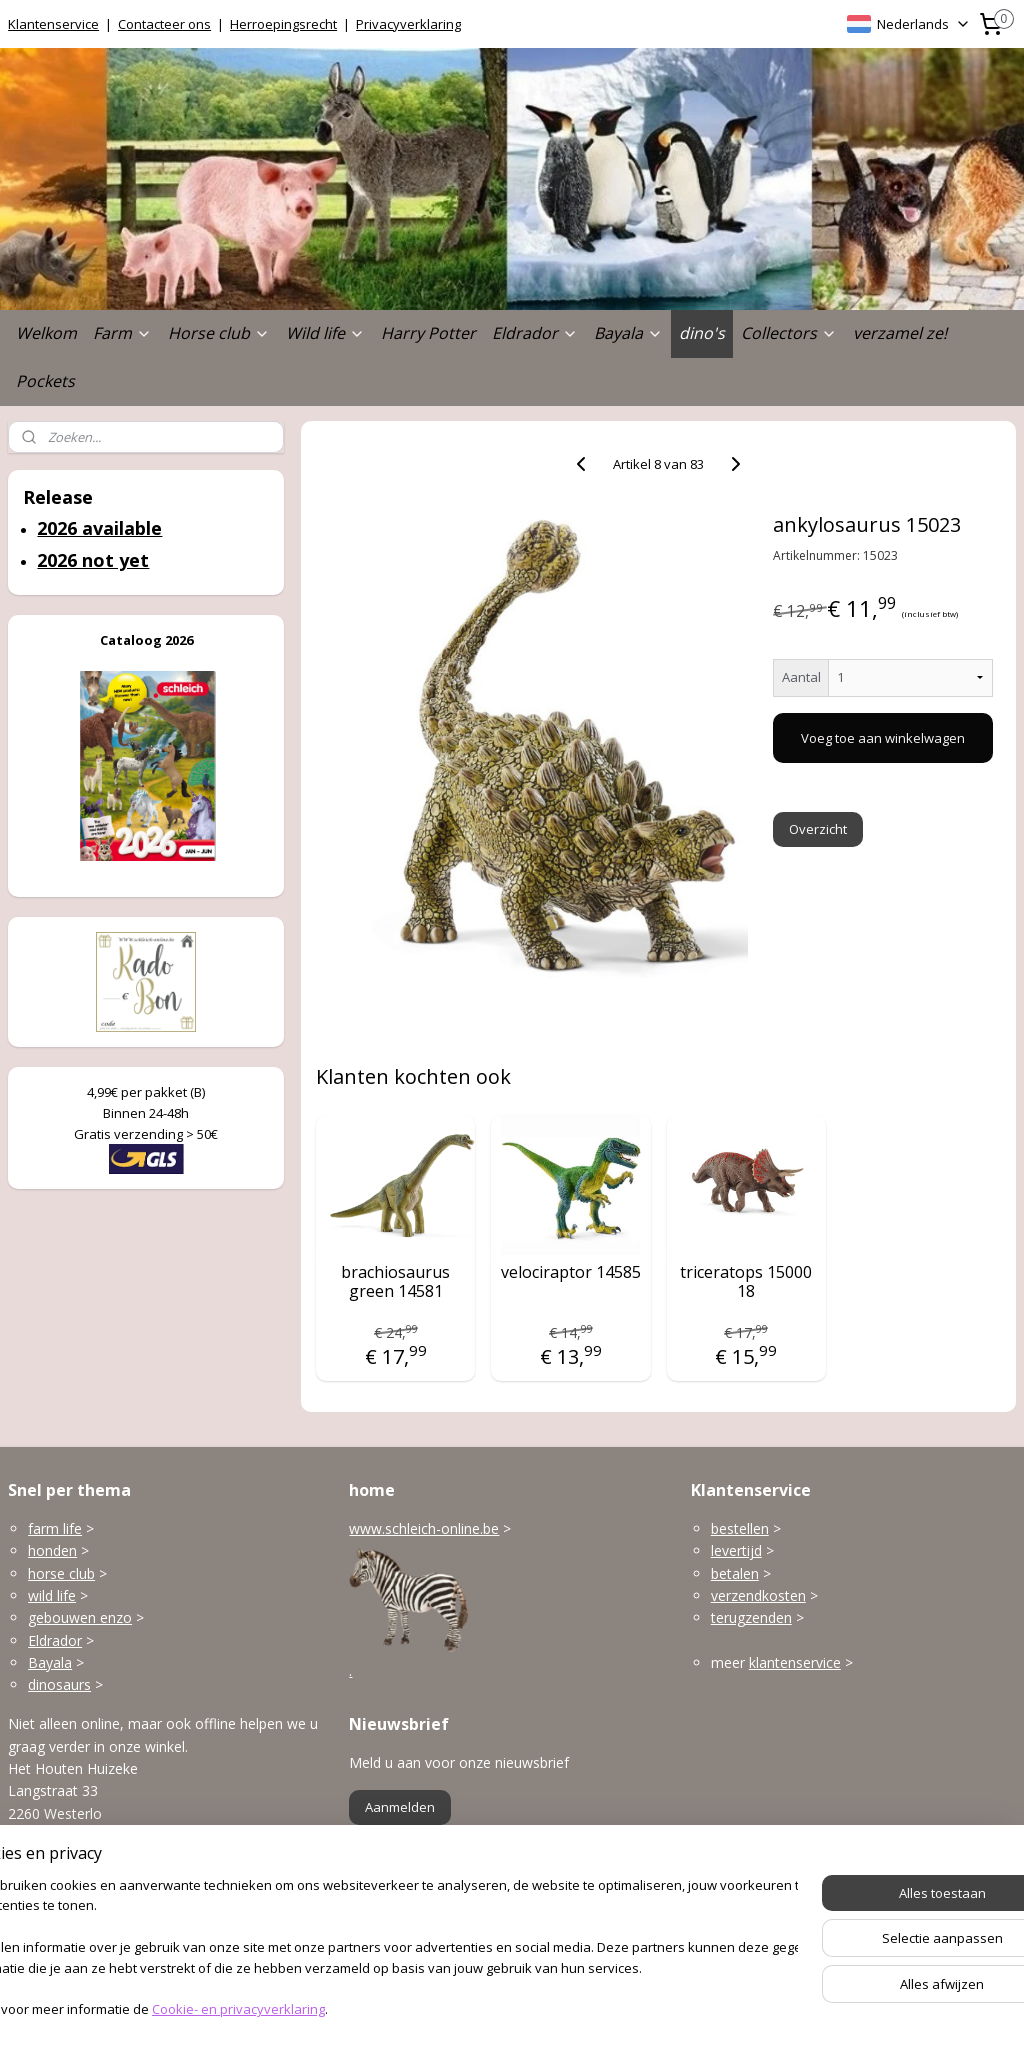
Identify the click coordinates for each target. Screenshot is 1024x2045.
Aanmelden (400, 1807)
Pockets (45, 381)
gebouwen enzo (80, 1617)
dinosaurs (59, 1684)
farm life (55, 1528)
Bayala (628, 333)
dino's (702, 333)
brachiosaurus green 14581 (395, 1282)
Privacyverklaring (408, 24)
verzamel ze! (900, 333)
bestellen (740, 1528)
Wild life (325, 333)
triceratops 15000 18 (746, 1282)
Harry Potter (428, 333)
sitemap (440, 2008)
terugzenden (751, 1617)
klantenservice (795, 1662)
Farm (122, 333)
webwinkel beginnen (559, 2008)
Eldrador (535, 333)
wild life (52, 1595)
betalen (735, 1573)
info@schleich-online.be (84, 1885)
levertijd (736, 1550)
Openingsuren (53, 1930)
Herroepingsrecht (283, 24)
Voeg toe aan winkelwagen (883, 738)
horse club (61, 1573)
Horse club (219, 333)
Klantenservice (53, 24)
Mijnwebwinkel (733, 2008)
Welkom (46, 333)
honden (52, 1550)
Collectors (789, 333)
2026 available (99, 528)
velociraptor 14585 (571, 1272)
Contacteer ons (164, 24)
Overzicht (817, 829)
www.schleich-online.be (424, 1528)
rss (482, 2008)
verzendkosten (758, 1595)
